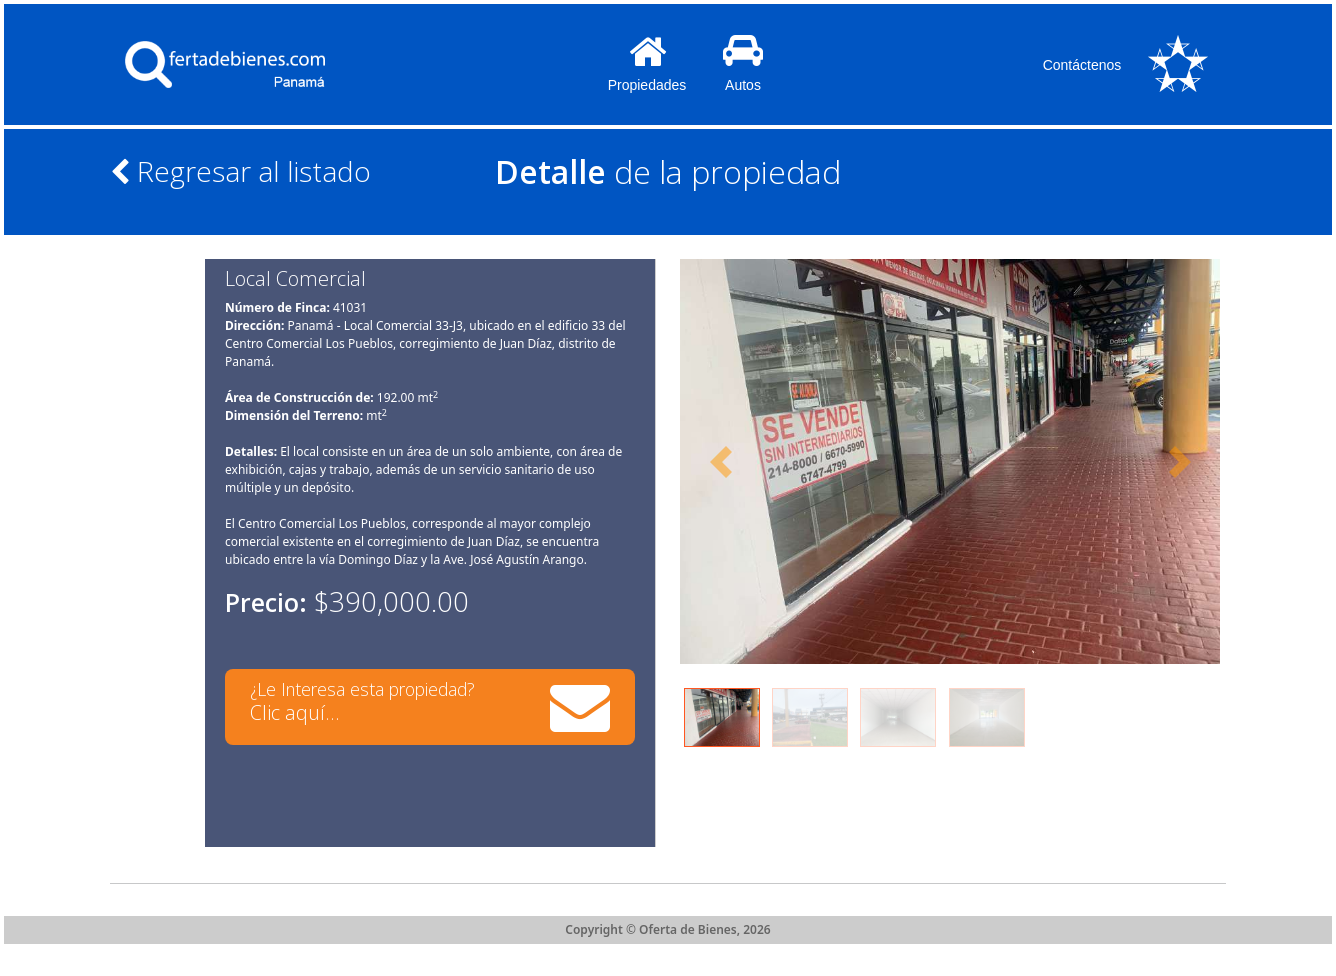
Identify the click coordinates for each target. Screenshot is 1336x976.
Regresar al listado (240, 171)
